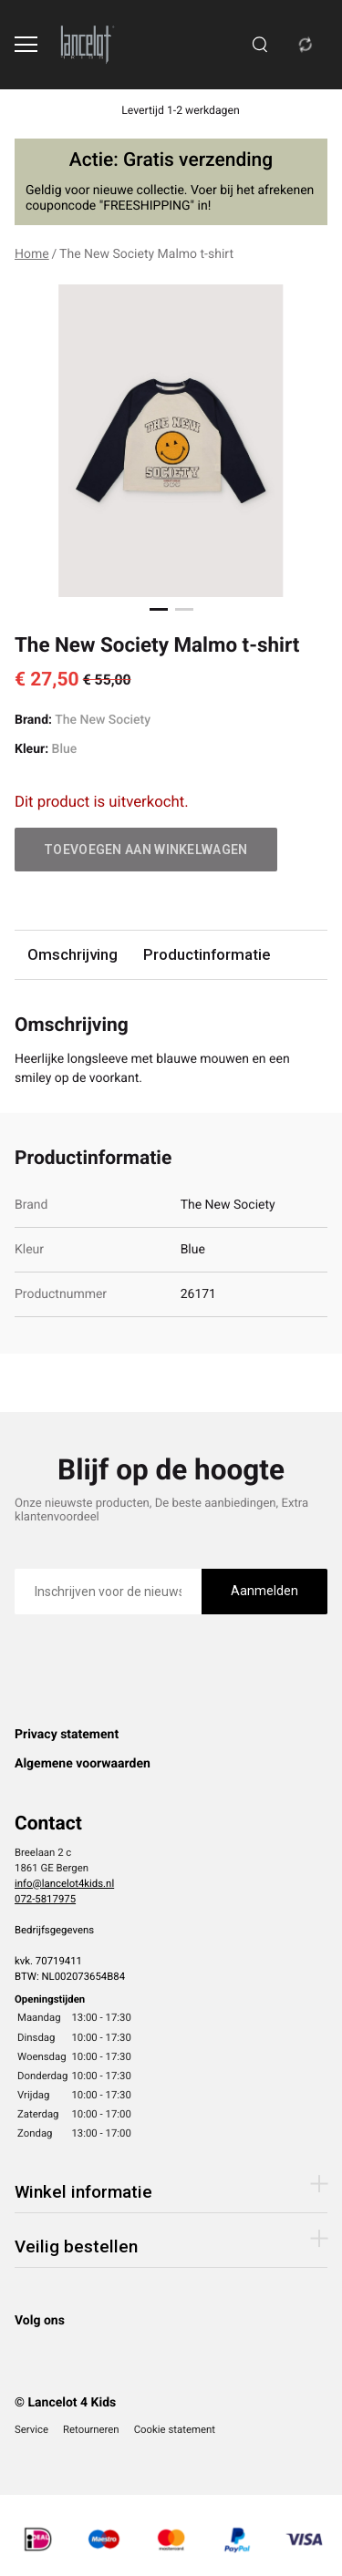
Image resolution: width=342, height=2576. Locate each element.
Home (32, 254)
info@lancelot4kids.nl (64, 1883)
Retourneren (91, 2429)
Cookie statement (174, 2429)
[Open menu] (26, 44)
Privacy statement (67, 1734)
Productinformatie (206, 954)
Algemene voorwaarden (82, 1764)
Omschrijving (72, 954)
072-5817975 (45, 1898)
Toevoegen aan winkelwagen (146, 849)
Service (31, 2429)
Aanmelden (264, 1590)
